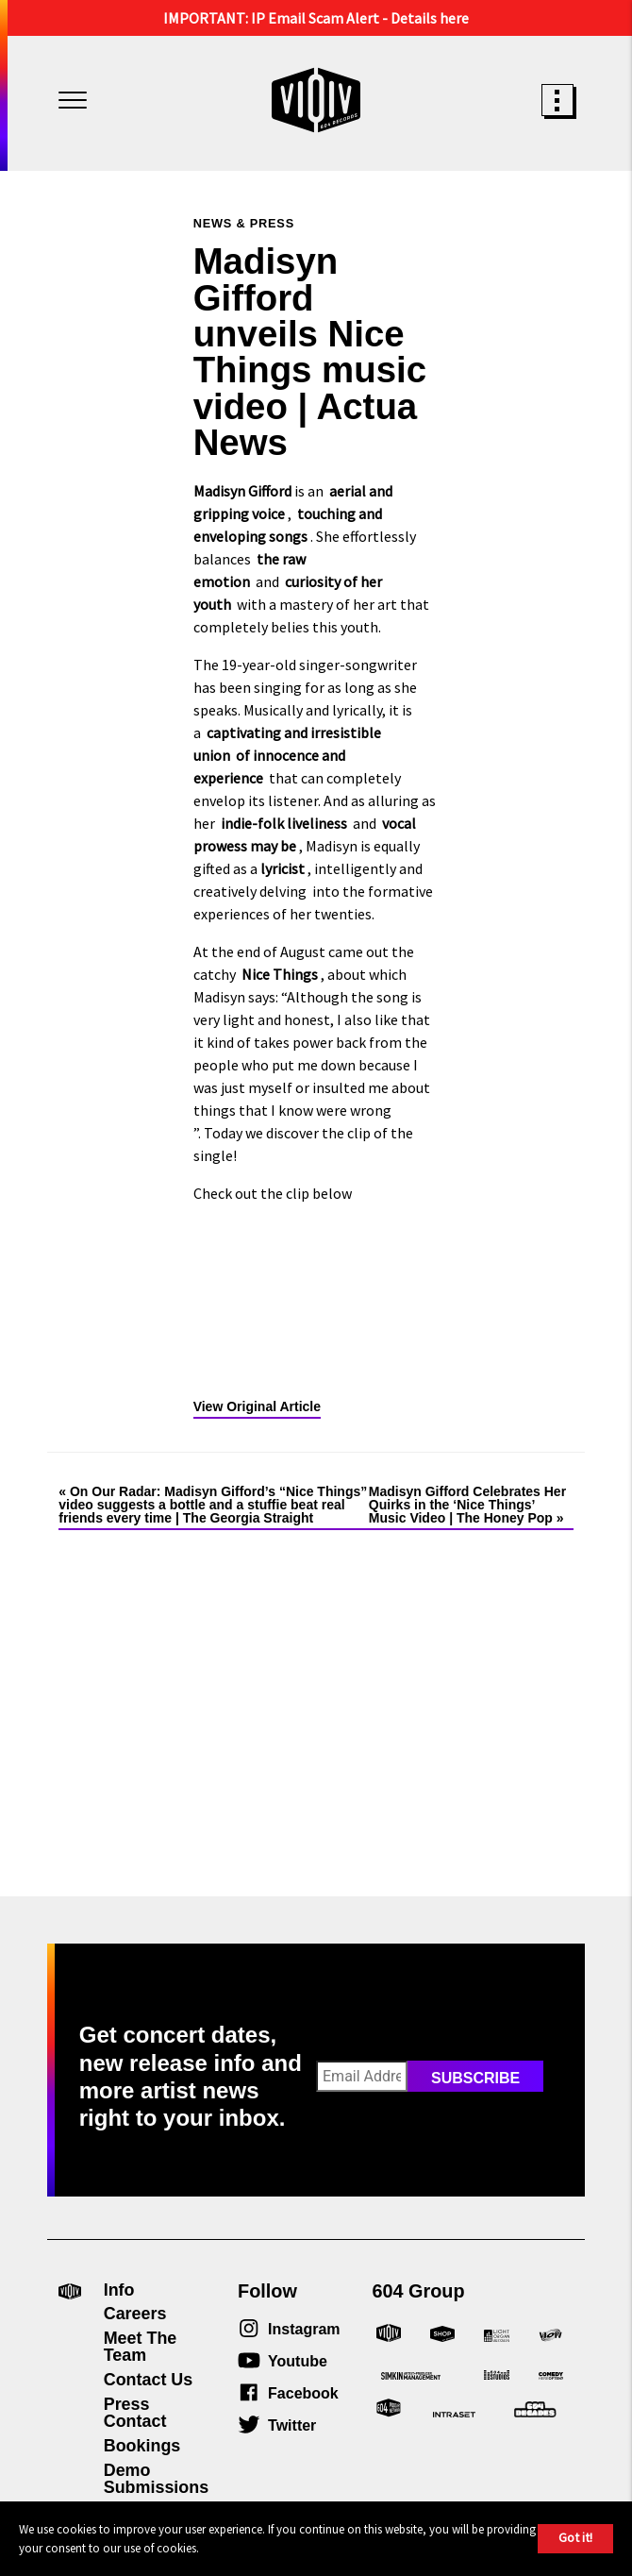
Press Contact (135, 2413)
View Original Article (257, 1406)
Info (119, 2290)
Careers (135, 2313)
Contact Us (148, 2379)
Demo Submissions (156, 2479)
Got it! (575, 2537)
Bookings (142, 2445)
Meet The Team (140, 2347)
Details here (430, 17)
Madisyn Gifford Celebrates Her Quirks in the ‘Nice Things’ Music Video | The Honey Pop (467, 1504)
